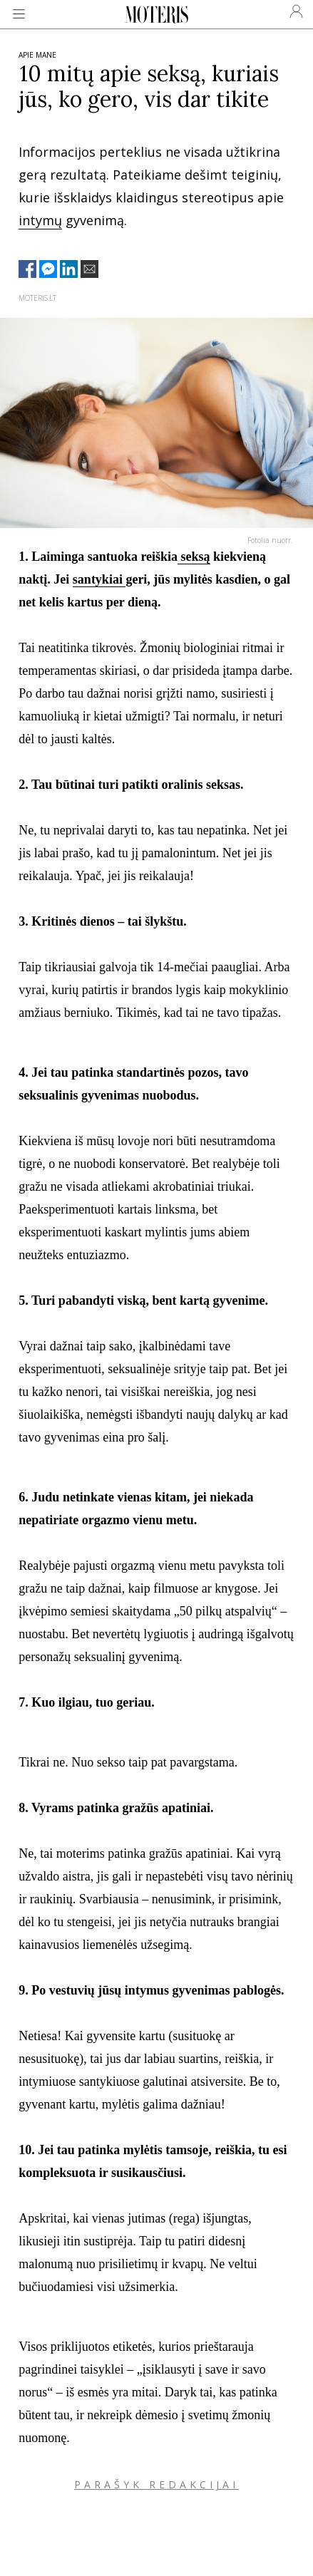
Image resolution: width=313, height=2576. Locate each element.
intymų (40, 220)
